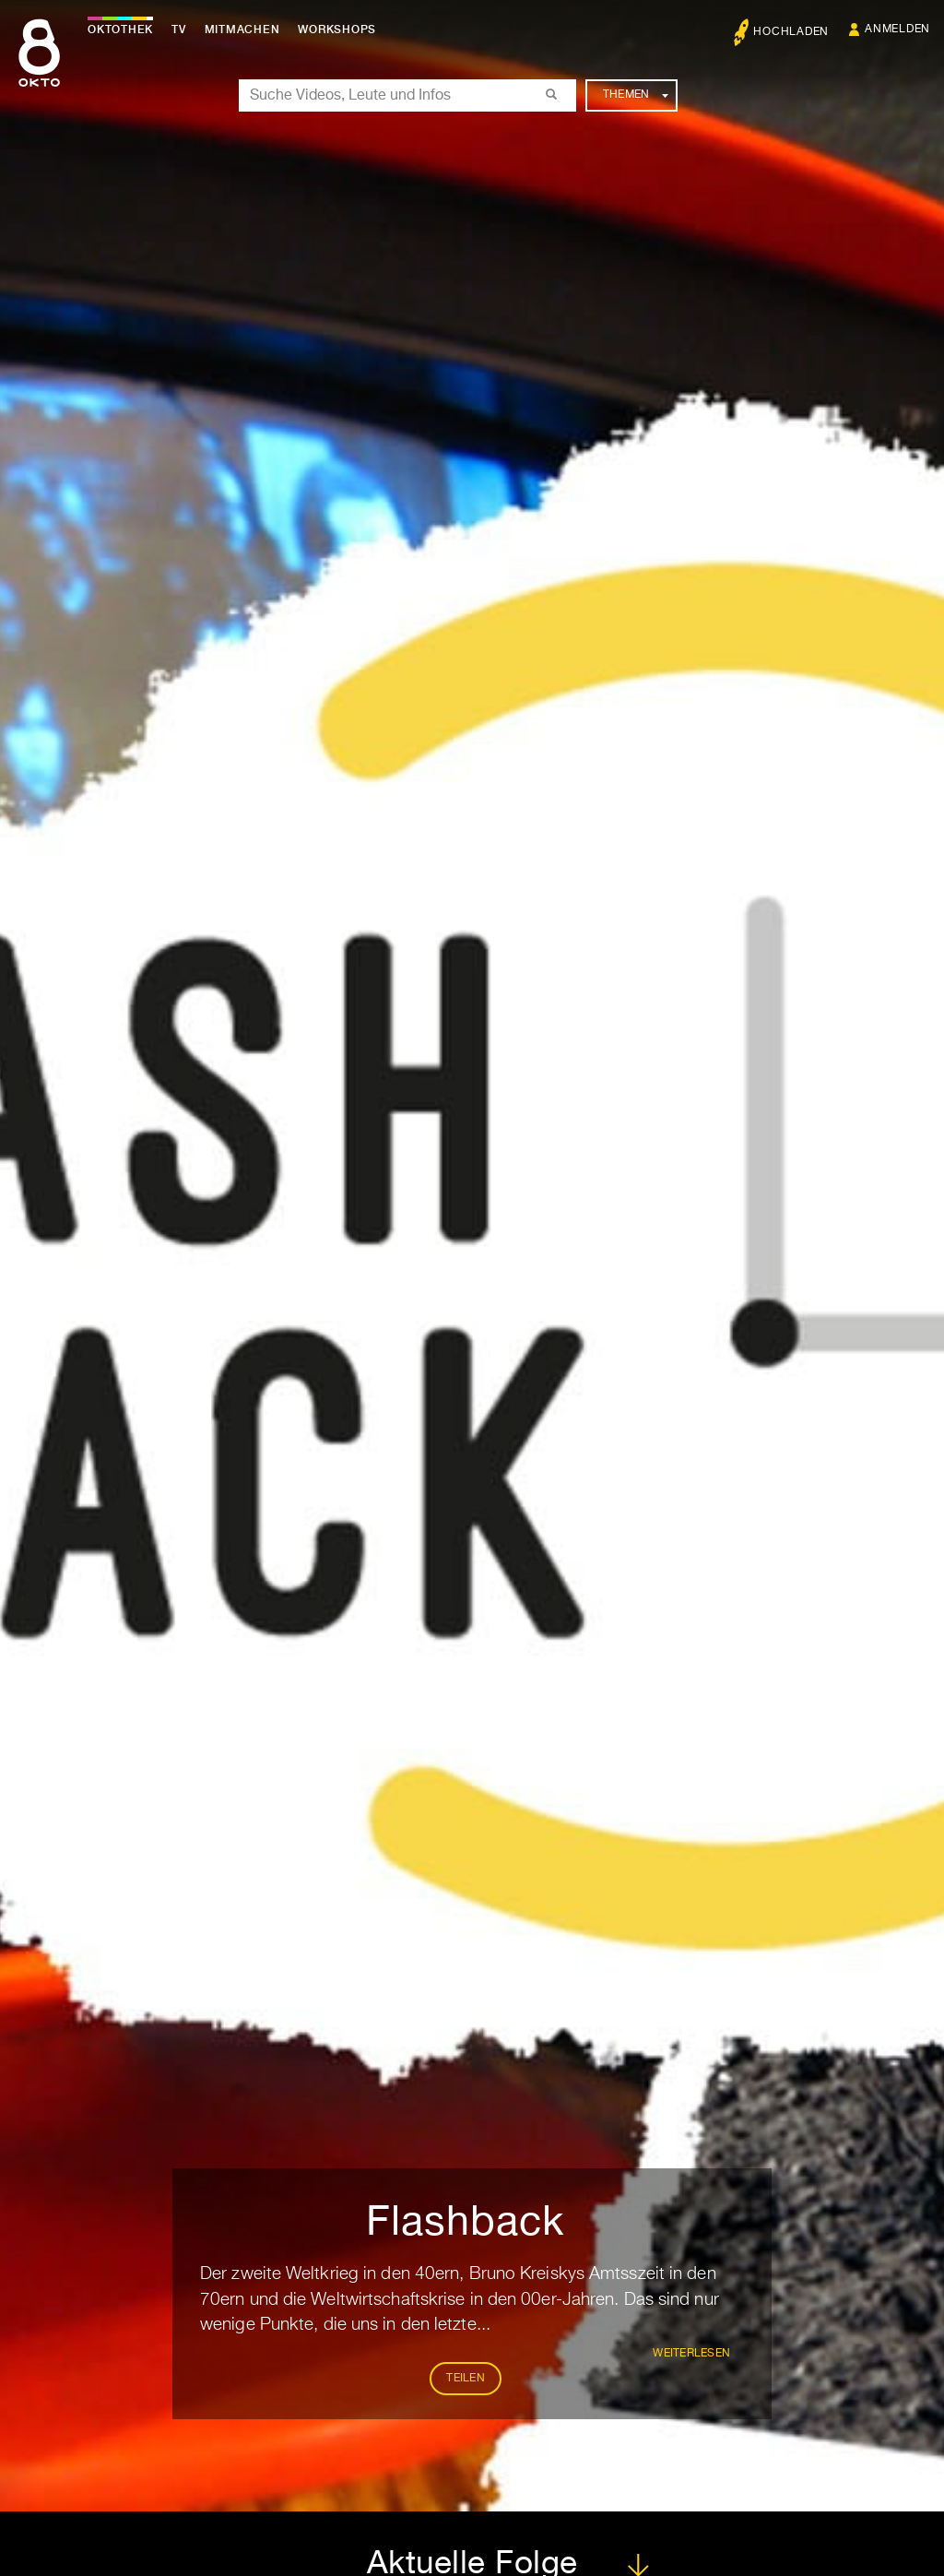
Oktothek (120, 29)
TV (178, 29)
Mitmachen (242, 29)
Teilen (465, 2378)
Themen (635, 95)
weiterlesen (691, 2353)
